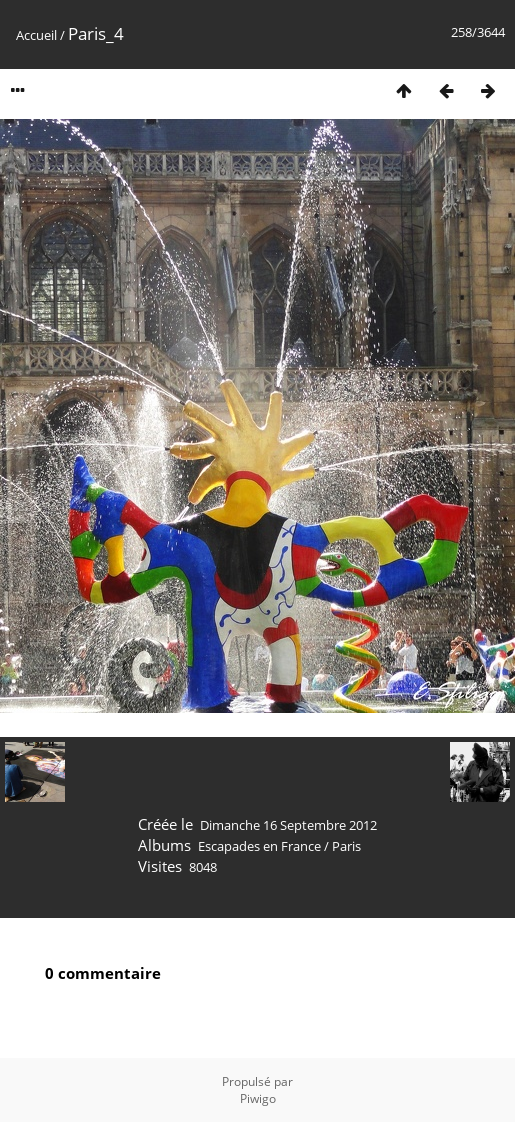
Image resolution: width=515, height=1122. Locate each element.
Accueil (36, 35)
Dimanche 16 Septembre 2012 (288, 825)
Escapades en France (259, 846)
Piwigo (258, 1098)
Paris (346, 846)
